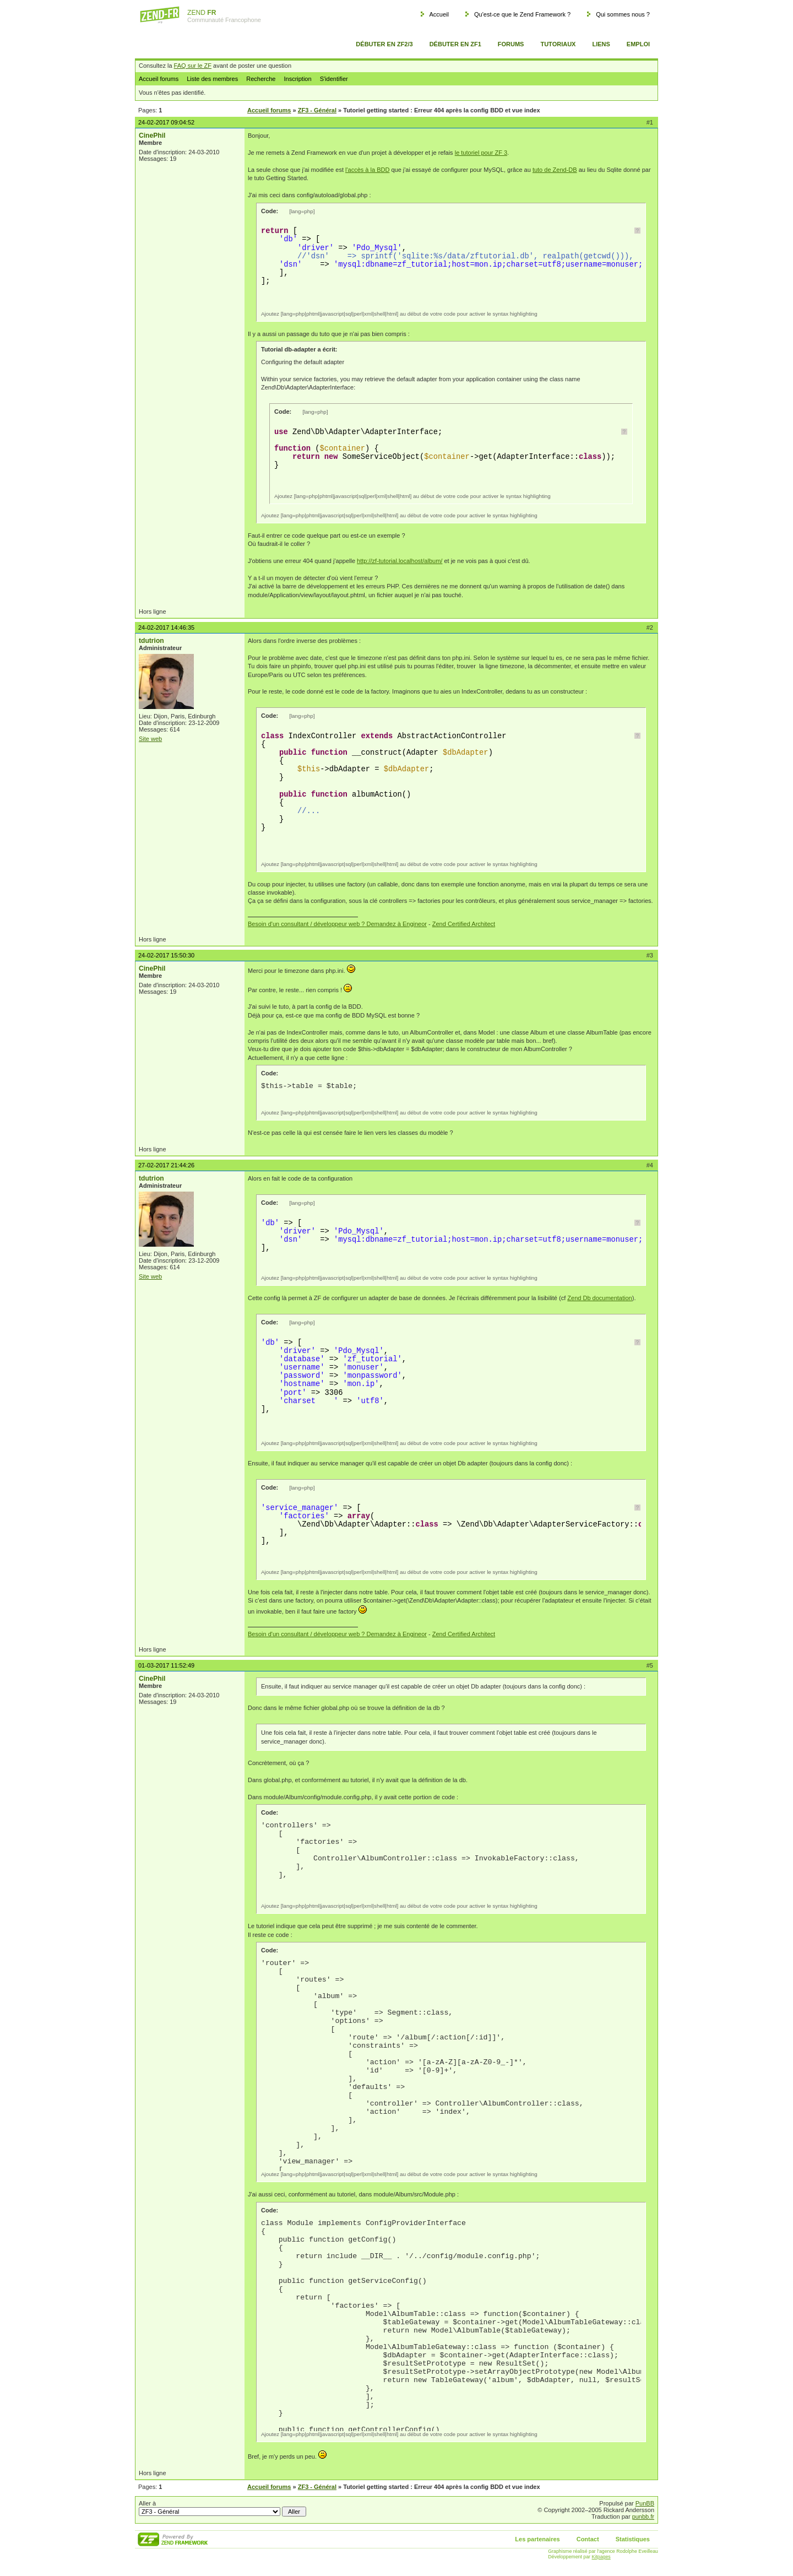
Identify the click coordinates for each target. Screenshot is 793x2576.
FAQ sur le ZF (192, 65)
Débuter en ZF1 (455, 44)
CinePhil (152, 135)
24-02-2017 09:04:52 (166, 122)
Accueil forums (158, 78)
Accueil (438, 14)
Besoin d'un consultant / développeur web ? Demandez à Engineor (337, 924)
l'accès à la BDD (367, 169)
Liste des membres (212, 78)
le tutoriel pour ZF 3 (481, 152)
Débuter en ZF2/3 (384, 44)
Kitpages (601, 2556)
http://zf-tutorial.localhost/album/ (399, 561)
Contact (588, 2539)
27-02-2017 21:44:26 (166, 1165)
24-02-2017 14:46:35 (166, 627)
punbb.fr (643, 2516)
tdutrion (151, 641)
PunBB (645, 2503)
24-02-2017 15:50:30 (166, 955)
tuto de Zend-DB (555, 169)
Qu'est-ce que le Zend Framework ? (522, 14)
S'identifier (334, 78)
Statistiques (633, 2539)
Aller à (222, 2508)
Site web (150, 738)
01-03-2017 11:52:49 (166, 1665)
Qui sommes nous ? (623, 14)
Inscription (297, 78)
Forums (511, 44)
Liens (601, 44)
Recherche (260, 78)
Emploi (638, 44)
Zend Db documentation (599, 1298)
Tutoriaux (557, 44)
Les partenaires (537, 2539)
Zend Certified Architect (463, 924)
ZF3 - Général (317, 110)
